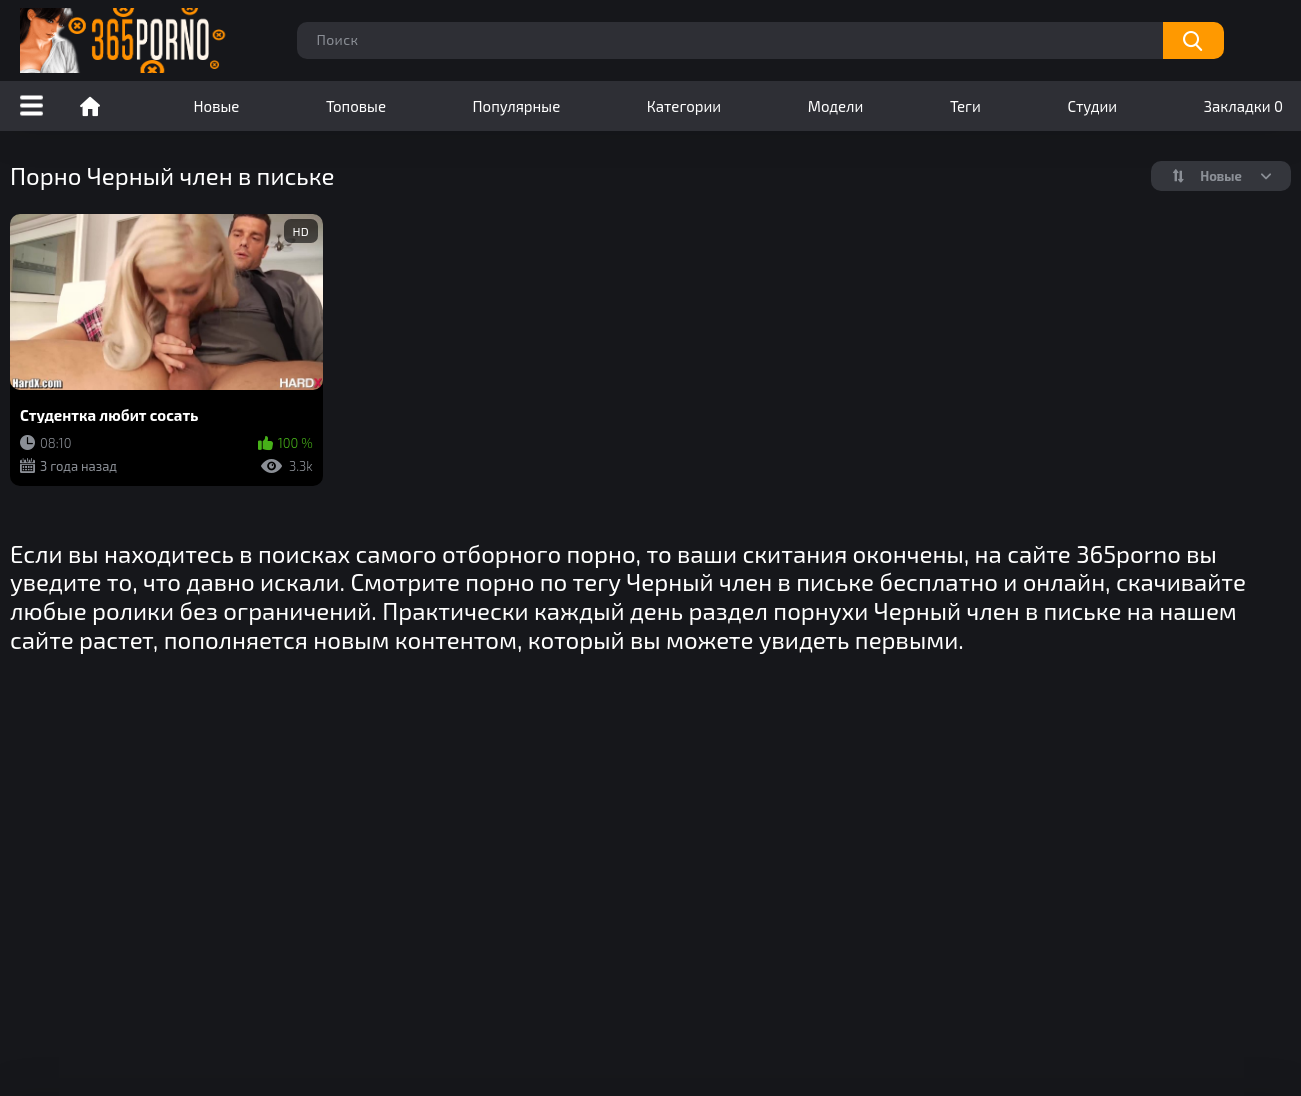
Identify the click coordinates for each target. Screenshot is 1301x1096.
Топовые (356, 106)
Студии (1092, 106)
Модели (836, 106)
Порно (90, 106)
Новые (217, 106)
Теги (965, 106)
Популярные (517, 106)
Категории (684, 106)
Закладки (1243, 106)
